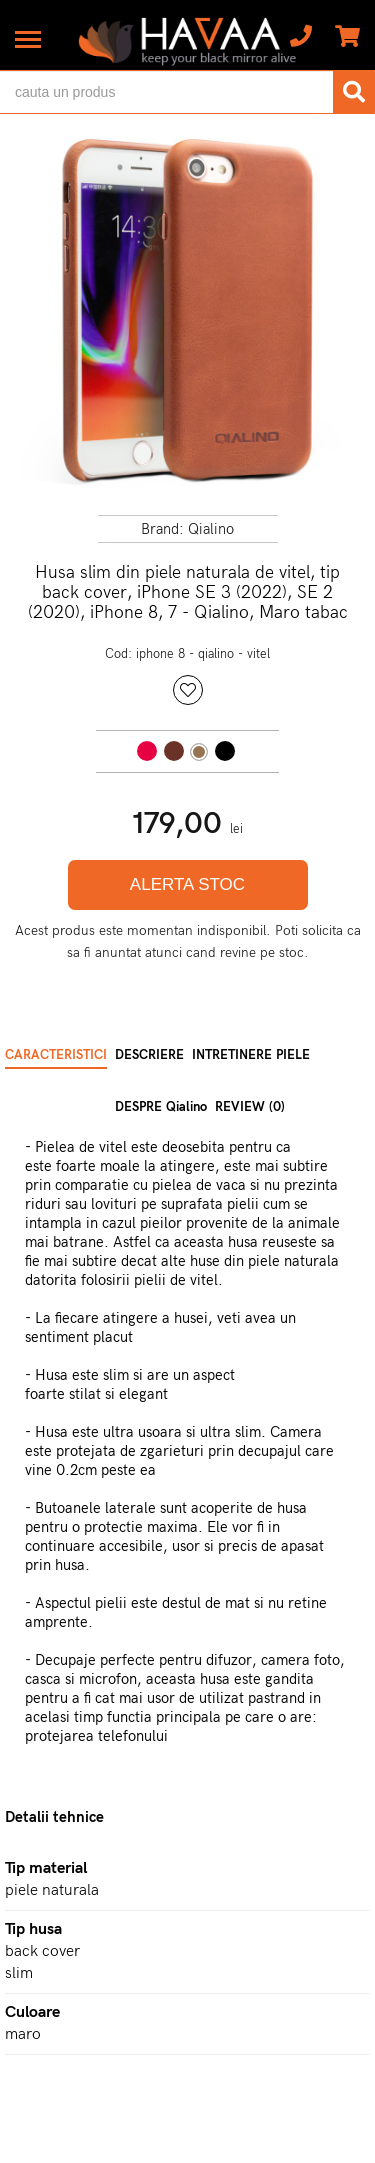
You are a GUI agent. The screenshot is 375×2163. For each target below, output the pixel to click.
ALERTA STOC (187, 884)
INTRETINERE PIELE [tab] (251, 1055)
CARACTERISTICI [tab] (56, 1055)
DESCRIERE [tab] (149, 1055)
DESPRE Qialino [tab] (161, 1107)
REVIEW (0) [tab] (250, 1107)
